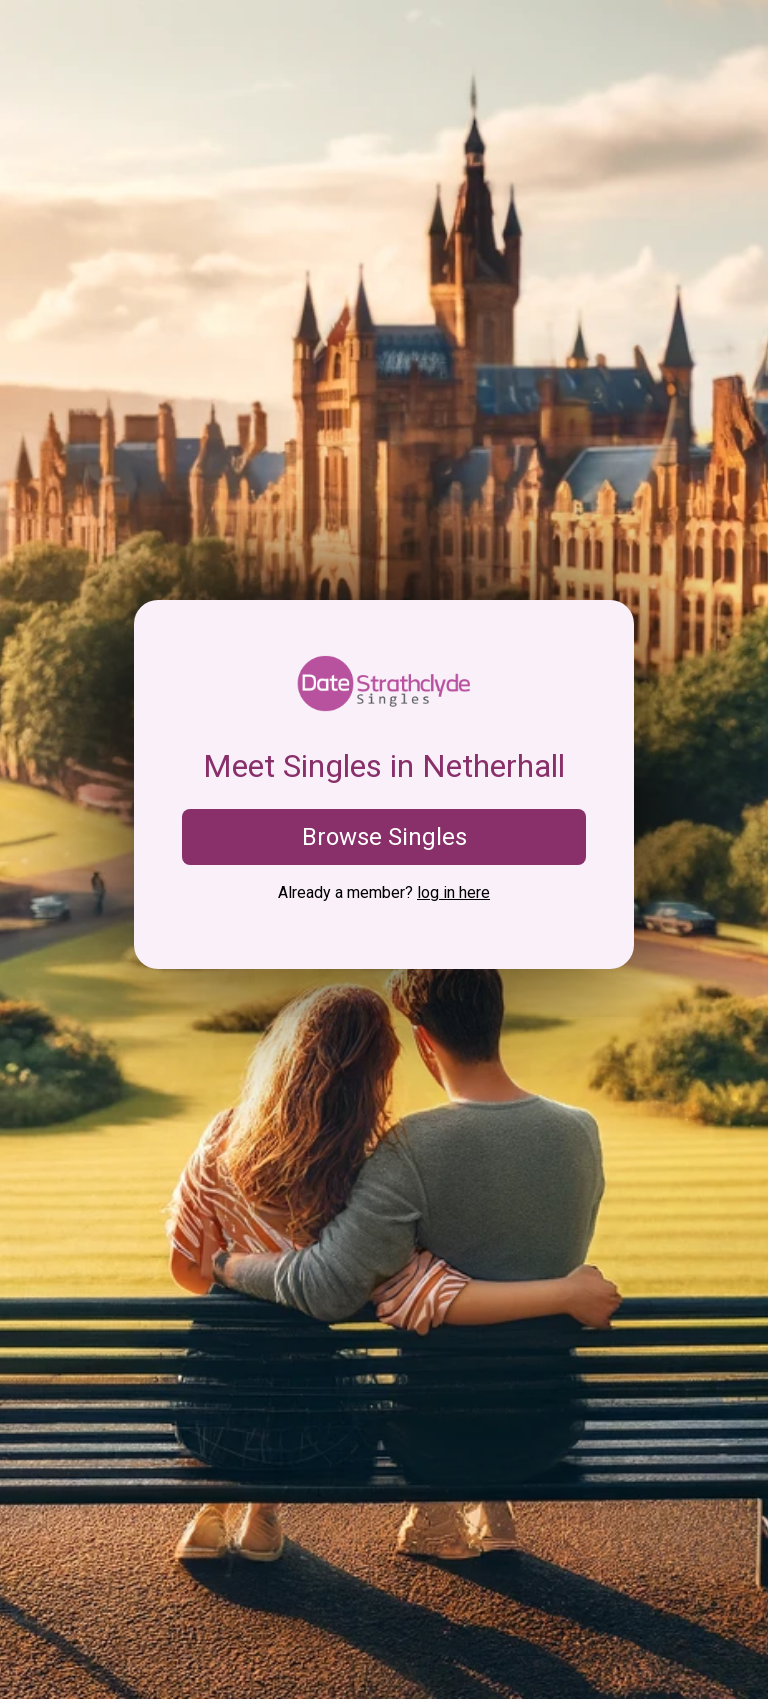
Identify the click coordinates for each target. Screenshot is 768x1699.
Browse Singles (384, 837)
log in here (453, 892)
